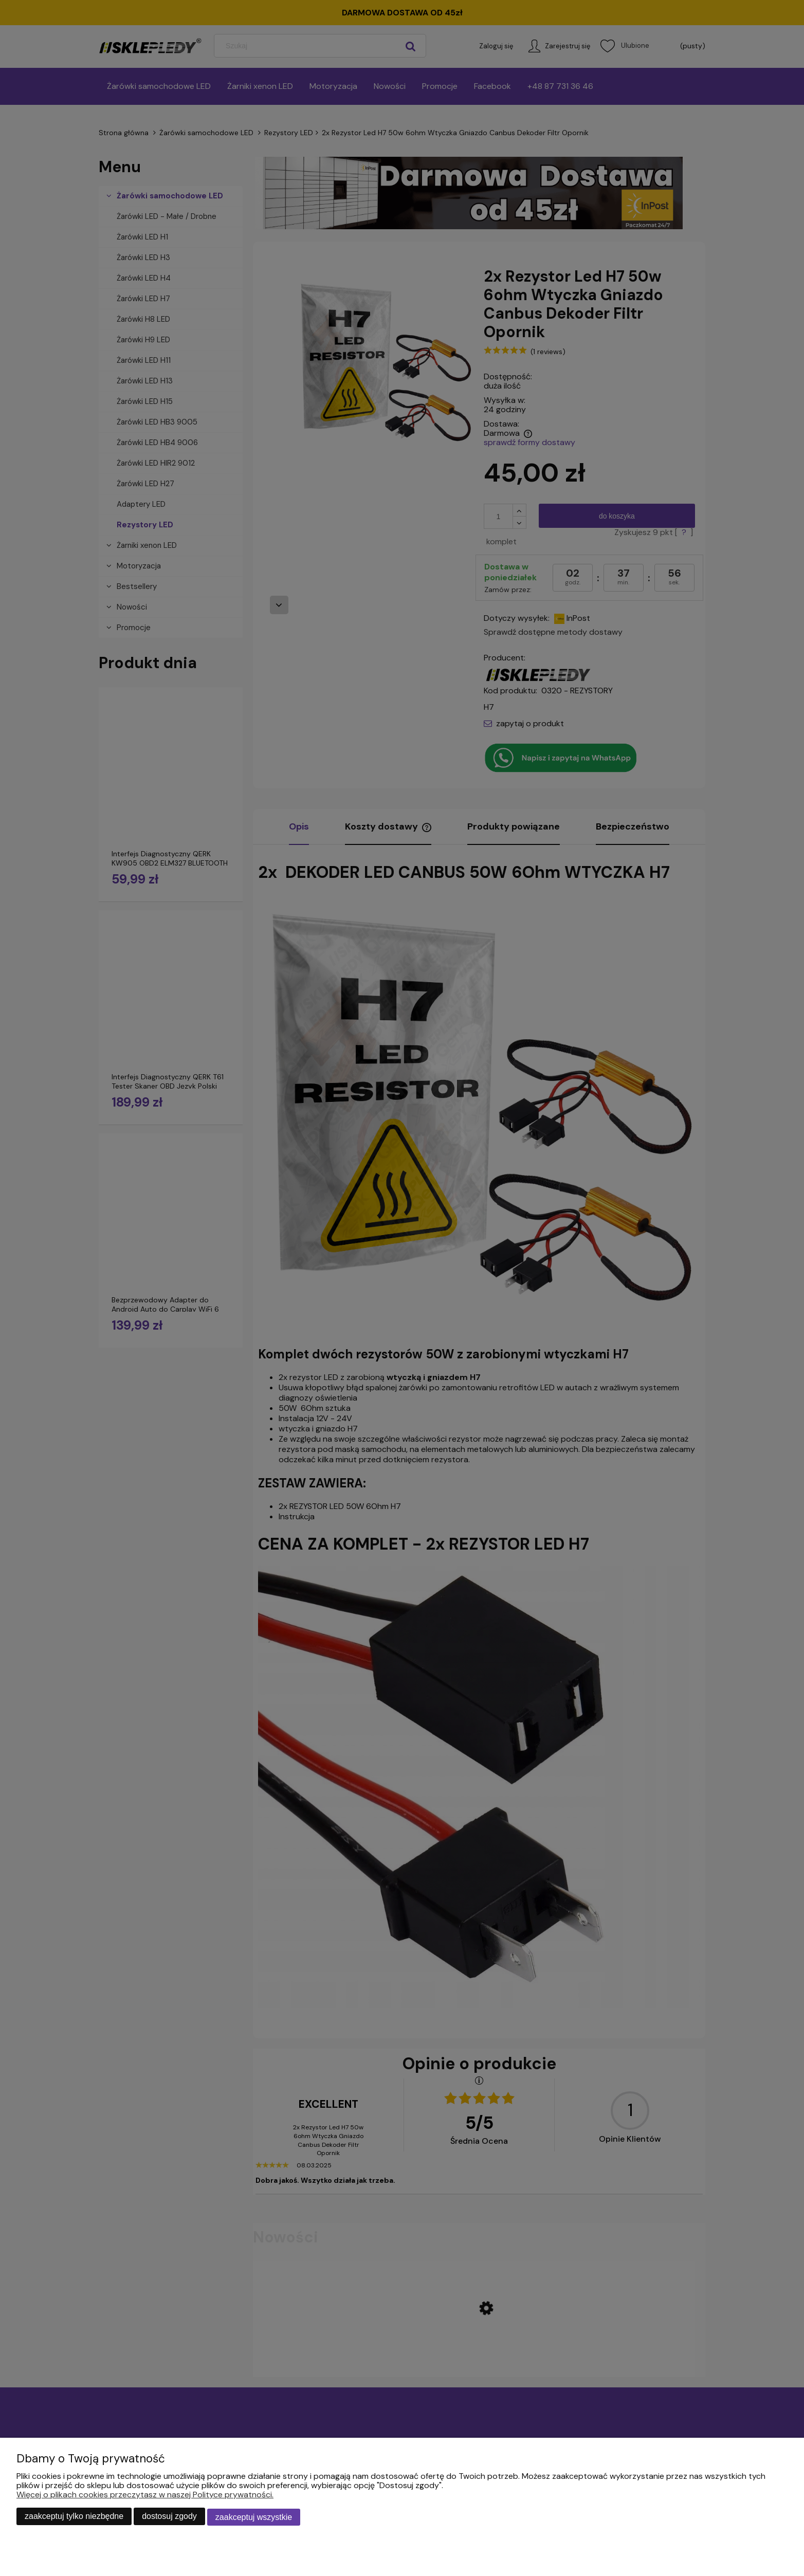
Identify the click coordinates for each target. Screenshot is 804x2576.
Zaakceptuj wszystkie (253, 2517)
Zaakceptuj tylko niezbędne (74, 2517)
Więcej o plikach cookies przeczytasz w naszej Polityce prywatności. (144, 2496)
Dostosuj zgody (169, 2517)
